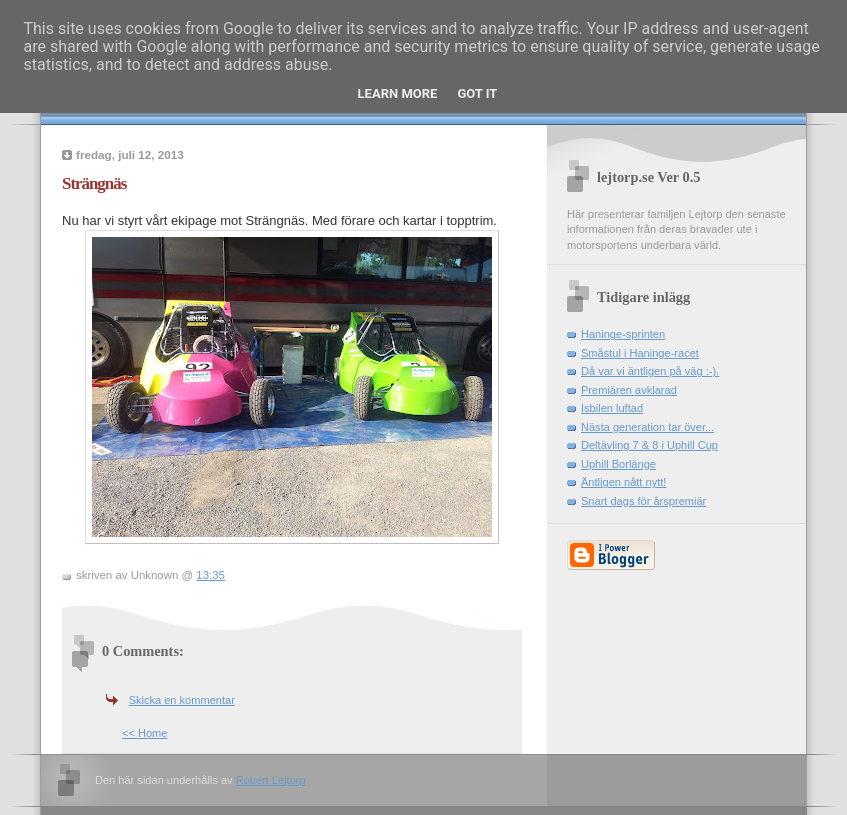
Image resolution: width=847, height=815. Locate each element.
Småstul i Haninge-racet (640, 353)
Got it (477, 93)
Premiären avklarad (629, 390)
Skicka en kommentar (182, 700)
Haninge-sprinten (623, 334)
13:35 (210, 575)
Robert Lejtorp (271, 780)
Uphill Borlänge (618, 464)
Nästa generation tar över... (647, 427)
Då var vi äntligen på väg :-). (650, 371)
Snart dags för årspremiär (643, 501)
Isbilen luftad (612, 408)
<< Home (144, 733)
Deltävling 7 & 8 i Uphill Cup (649, 445)
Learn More (398, 93)
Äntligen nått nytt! (623, 482)
